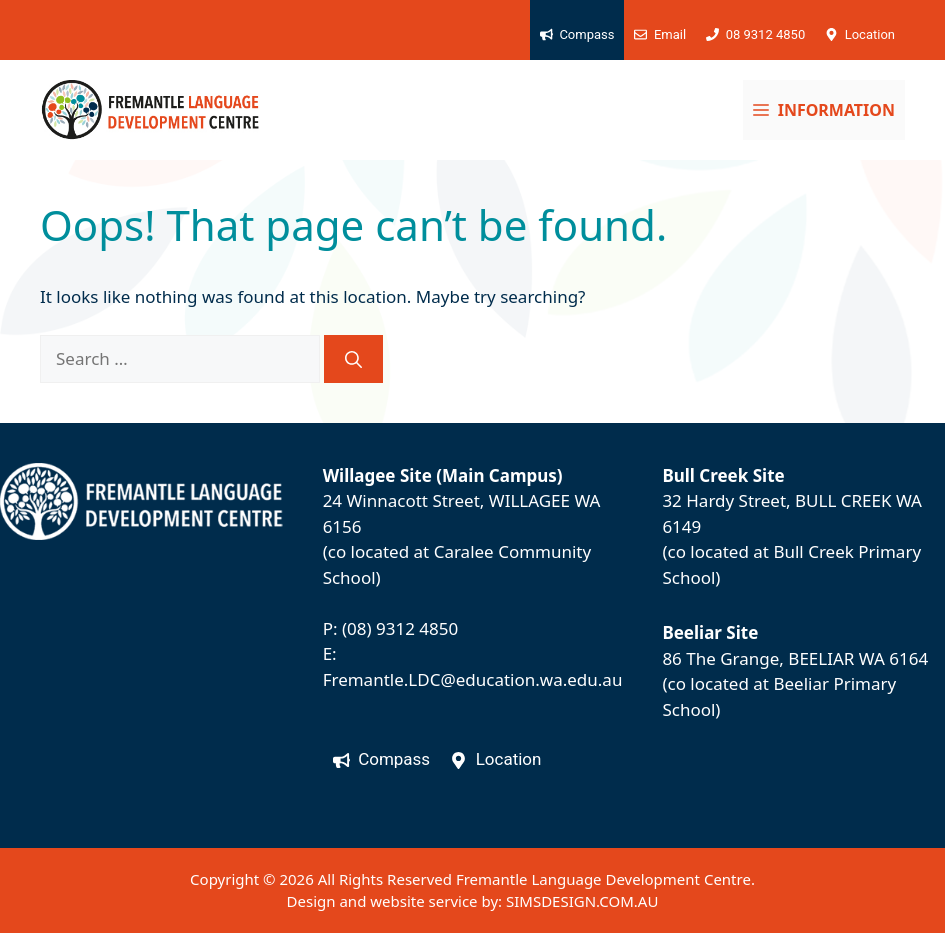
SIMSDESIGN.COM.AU (582, 901)
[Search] (353, 359)
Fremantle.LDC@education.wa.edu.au (473, 679)
